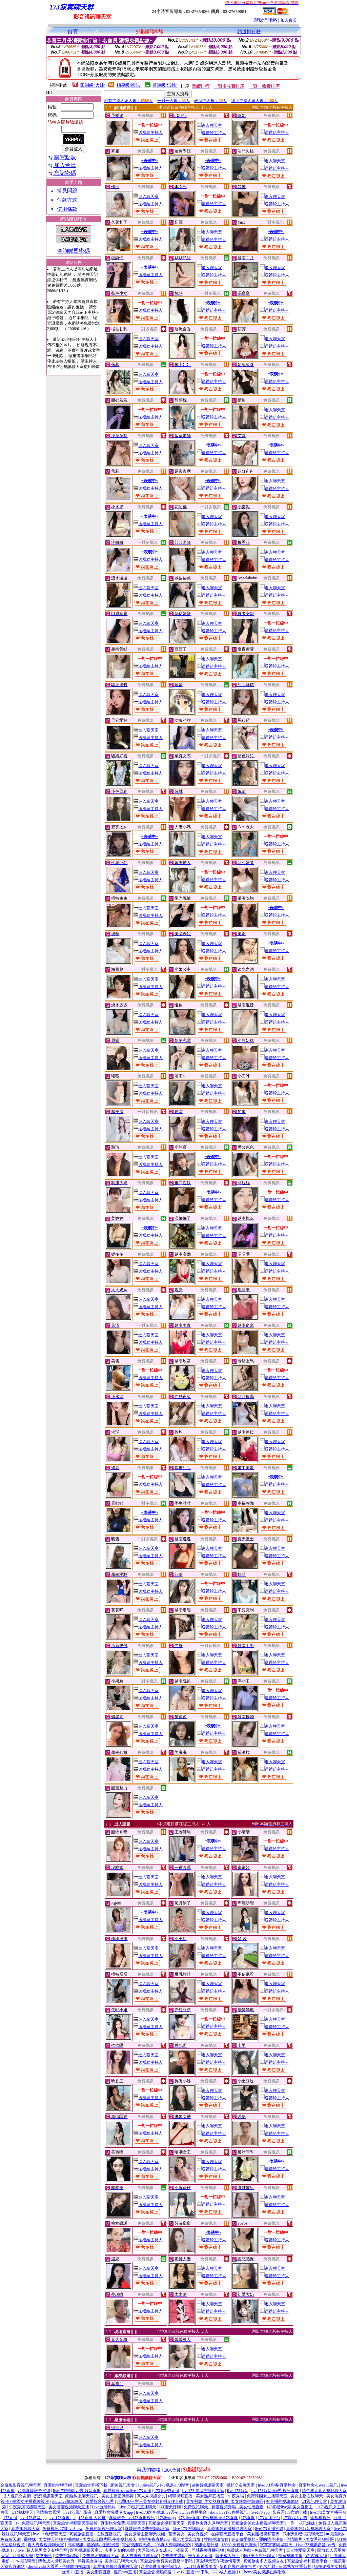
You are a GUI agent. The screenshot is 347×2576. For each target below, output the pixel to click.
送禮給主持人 (148, 132)
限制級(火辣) (92, 85)
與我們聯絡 (265, 20)
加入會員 (289, 20)
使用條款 (67, 209)
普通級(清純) (165, 85)
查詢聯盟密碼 (73, 251)
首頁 (72, 32)
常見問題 (67, 190)
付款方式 (67, 200)
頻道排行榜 (249, 31)
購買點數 (62, 157)
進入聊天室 (209, 125)
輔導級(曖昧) (129, 85)
